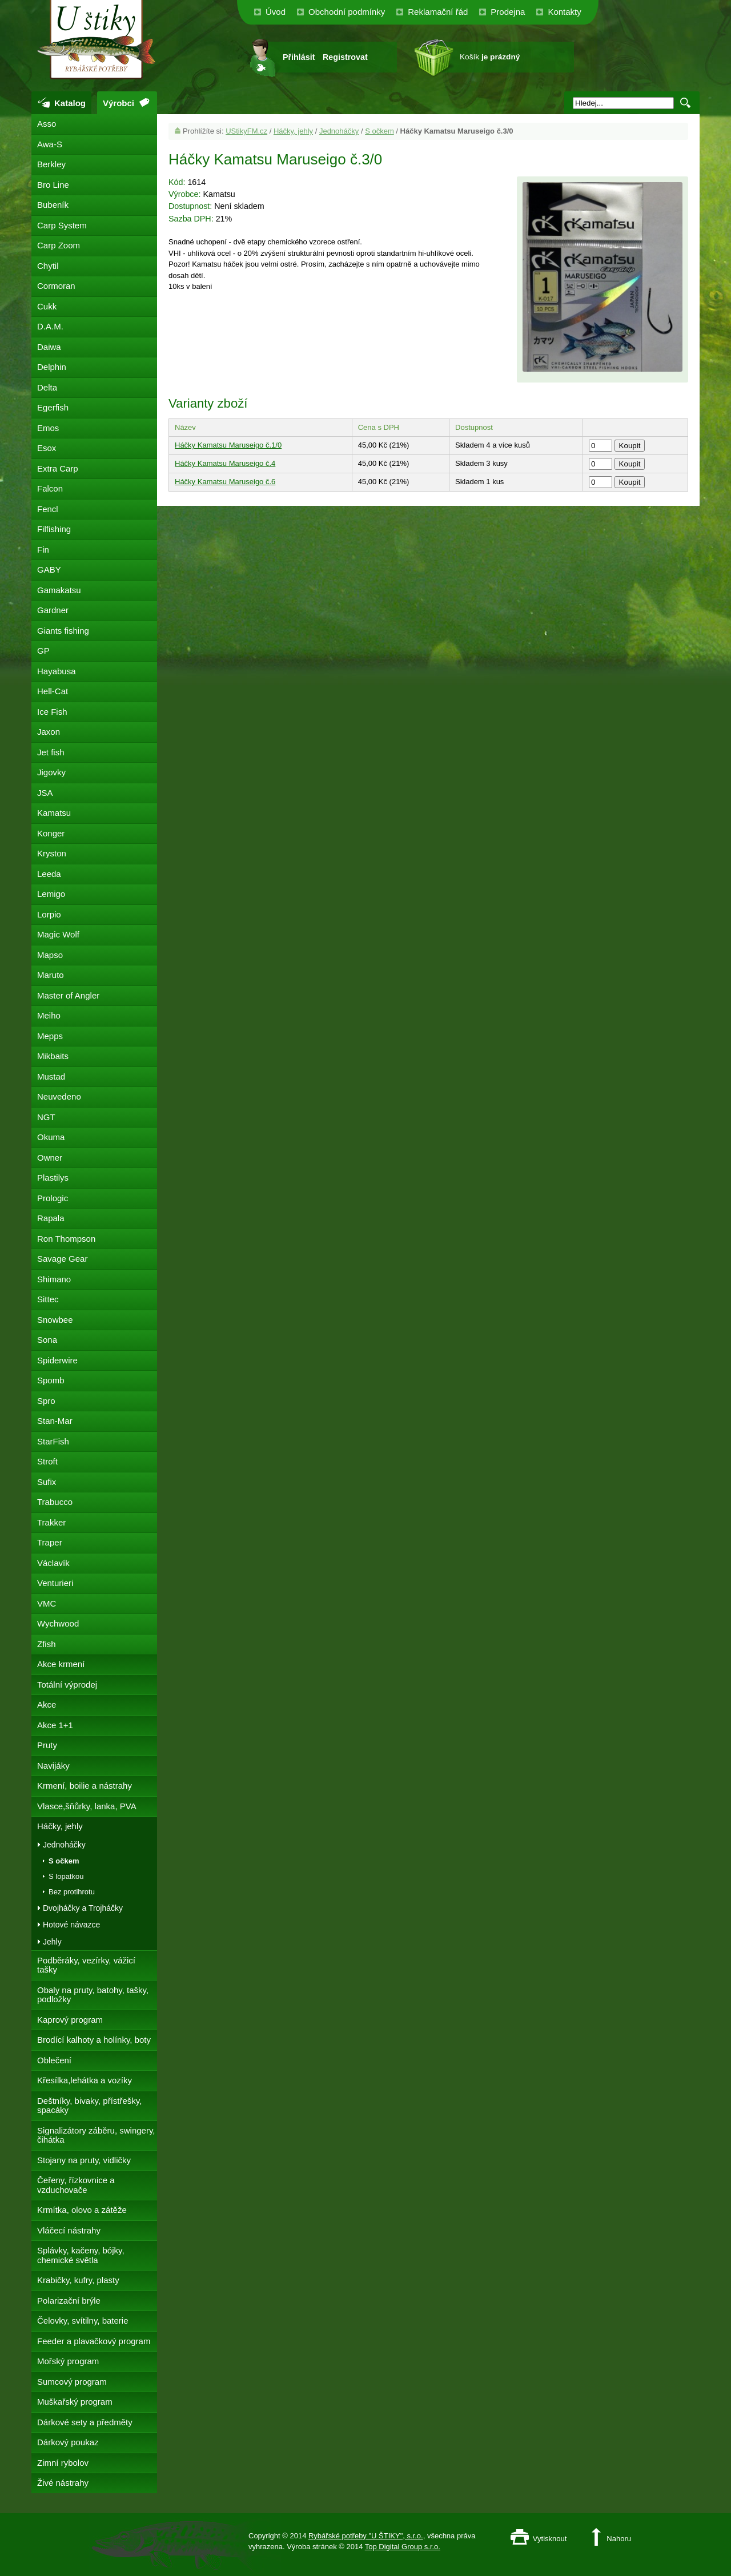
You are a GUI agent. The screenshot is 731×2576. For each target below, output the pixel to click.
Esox (46, 448)
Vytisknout (550, 2538)
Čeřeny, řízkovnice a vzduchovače (76, 2185)
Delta (47, 387)
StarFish (53, 1441)
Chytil (48, 266)
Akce (46, 1704)
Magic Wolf (58, 934)
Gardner (53, 610)
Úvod (276, 12)
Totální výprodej (67, 1684)
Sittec (48, 1299)
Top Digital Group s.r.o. (402, 2546)
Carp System (62, 225)
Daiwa (49, 347)
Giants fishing (63, 630)
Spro (46, 1401)
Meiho (49, 1015)
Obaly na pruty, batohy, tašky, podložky (92, 1995)
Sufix (46, 1482)
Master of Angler (68, 995)
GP (43, 650)
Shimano (54, 1279)
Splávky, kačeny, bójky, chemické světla (80, 2255)
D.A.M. (50, 326)
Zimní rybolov (63, 2463)
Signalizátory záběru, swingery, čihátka (96, 2135)
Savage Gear (62, 1258)
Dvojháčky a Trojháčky (83, 1908)
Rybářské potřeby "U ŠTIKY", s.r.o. (365, 2535)
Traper (49, 1542)
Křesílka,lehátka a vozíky (84, 2080)
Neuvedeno (59, 1096)
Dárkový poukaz (68, 2442)
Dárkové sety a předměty (84, 2422)
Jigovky (51, 772)
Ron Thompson (66, 1238)
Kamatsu (54, 813)
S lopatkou (66, 1876)
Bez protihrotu (72, 1891)
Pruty (47, 1745)
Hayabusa (56, 671)
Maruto (50, 975)
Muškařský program (75, 2401)
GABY (49, 569)
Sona (47, 1340)
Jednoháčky (339, 131)
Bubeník (53, 205)
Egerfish (53, 407)
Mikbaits (53, 1056)
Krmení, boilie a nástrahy (84, 1785)
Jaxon (48, 731)
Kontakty (564, 12)
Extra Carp (57, 468)
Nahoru (619, 2538)
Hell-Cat (52, 691)
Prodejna (508, 12)
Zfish (46, 1644)
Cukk (47, 306)
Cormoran (56, 286)
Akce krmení (61, 1664)
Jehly (52, 1941)
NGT (46, 1117)
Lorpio (49, 914)
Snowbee (55, 1320)
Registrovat (345, 57)
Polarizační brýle (69, 2300)
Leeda (49, 874)
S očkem (379, 131)
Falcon (50, 488)
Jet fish (51, 752)
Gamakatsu (59, 590)
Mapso (50, 955)
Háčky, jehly (293, 131)
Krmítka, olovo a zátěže (82, 2210)
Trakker (51, 1522)
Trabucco (55, 1502)
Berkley (51, 164)
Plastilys (53, 1177)
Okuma (51, 1137)
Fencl (47, 509)
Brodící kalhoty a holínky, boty (94, 2039)
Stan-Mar (55, 1421)
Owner (49, 1157)
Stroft (47, 1461)
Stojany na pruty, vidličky (84, 2160)
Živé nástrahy (63, 2483)
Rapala (51, 1218)
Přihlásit (299, 57)
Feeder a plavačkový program (93, 2341)
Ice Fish (52, 712)
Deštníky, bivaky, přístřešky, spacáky (89, 2105)
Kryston (51, 853)
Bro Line (53, 185)
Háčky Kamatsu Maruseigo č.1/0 (228, 445)
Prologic (52, 1198)
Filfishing (54, 529)
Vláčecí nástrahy (69, 2230)
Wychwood (58, 1623)
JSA (45, 793)
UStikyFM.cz (246, 131)
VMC (46, 1603)
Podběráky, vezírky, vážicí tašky (86, 1965)
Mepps (50, 1036)
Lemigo (51, 894)
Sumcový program (72, 2381)
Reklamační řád (438, 12)
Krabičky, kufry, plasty (78, 2280)
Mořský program (68, 2361)
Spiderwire (57, 1360)
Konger (51, 833)
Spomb (51, 1380)
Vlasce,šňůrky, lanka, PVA (86, 1806)
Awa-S (49, 144)
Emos (48, 428)
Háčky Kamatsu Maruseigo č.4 (225, 463)
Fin (43, 549)
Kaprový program (70, 2019)
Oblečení (54, 2060)
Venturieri (55, 1583)
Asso (46, 123)
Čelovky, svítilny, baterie (82, 2320)
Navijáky (53, 1765)
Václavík (53, 1563)
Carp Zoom (58, 245)
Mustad (51, 1076)
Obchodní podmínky (346, 12)
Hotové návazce (71, 1924)
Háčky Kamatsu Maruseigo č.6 (225, 481)
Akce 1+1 (55, 1725)
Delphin (51, 367)
